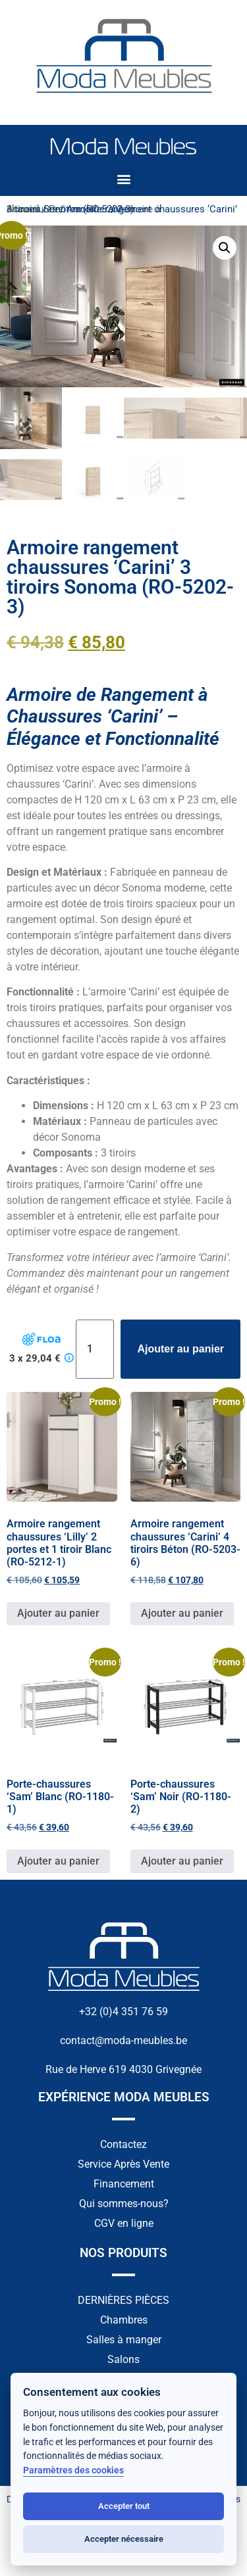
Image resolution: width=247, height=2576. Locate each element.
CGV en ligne (123, 2224)
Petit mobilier (78, 209)
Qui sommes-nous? (124, 2205)
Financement (124, 2185)
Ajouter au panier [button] (58, 1615)
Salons (123, 2360)
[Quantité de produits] (95, 1350)
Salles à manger (123, 2341)
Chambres (124, 2321)
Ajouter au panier (180, 1350)
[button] (123, 178)
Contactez (123, 2145)
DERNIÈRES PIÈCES (123, 2301)
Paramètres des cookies (73, 2470)
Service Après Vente (123, 2165)
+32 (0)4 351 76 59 (123, 2013)
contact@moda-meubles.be (123, 2042)
